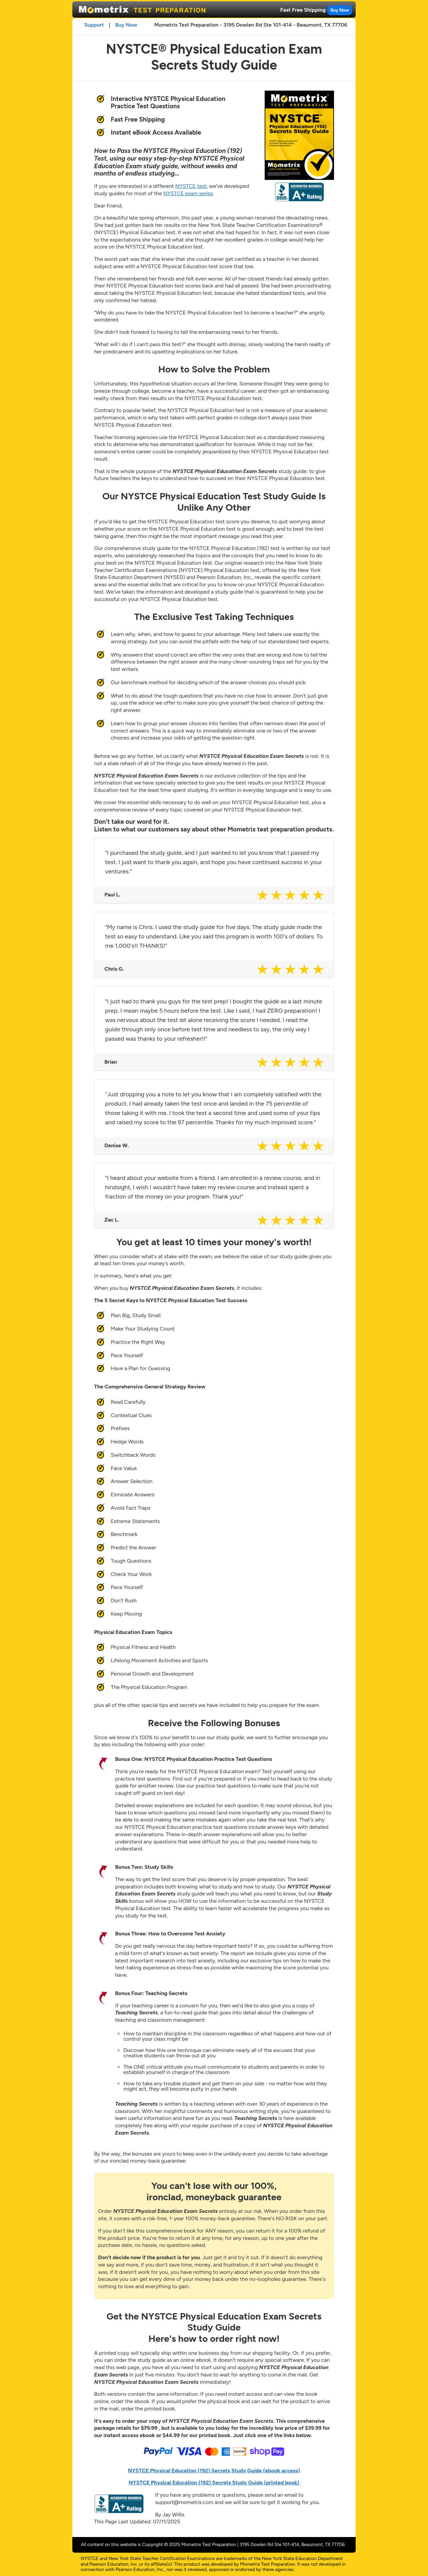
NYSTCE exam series (188, 193)
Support (94, 25)
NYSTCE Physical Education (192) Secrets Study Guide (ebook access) (214, 2470)
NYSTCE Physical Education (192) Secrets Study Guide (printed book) (214, 2482)
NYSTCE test (191, 186)
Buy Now (339, 10)
